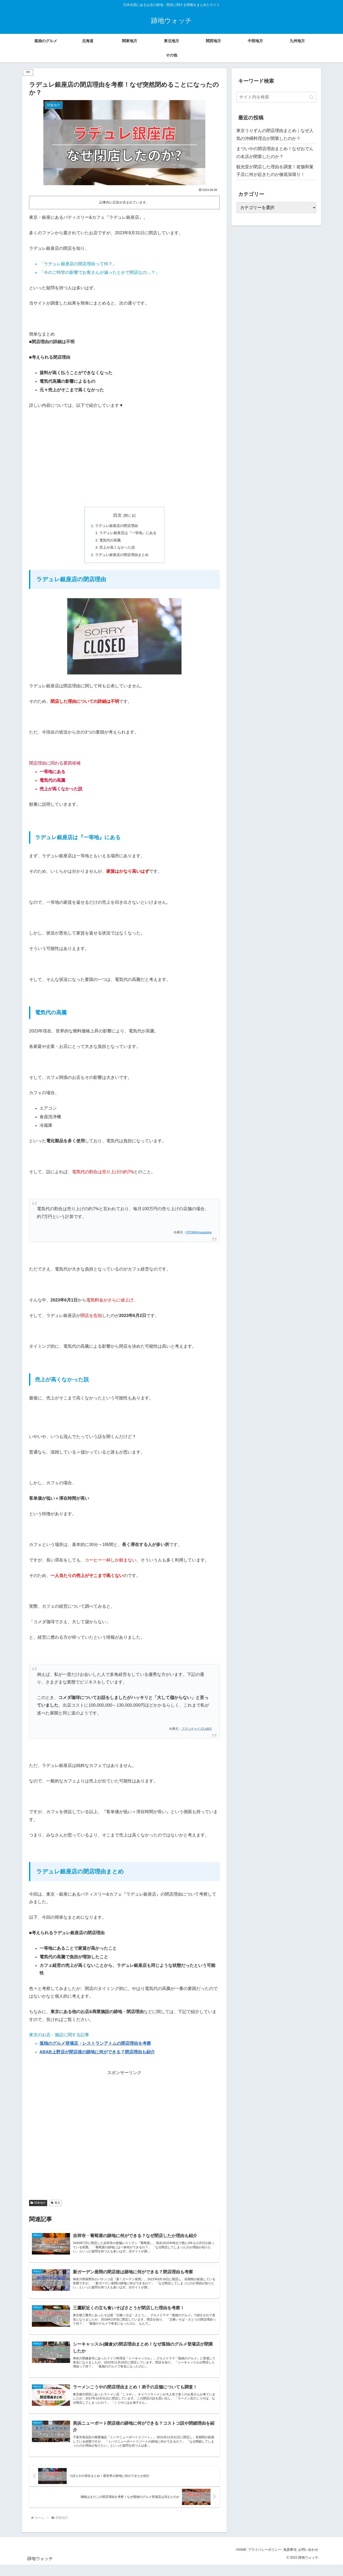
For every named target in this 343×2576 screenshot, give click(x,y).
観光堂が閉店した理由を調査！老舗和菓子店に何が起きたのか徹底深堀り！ (274, 170)
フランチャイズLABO (197, 1731)
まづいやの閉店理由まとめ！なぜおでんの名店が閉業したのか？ (274, 152)
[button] (311, 97)
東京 (55, 2205)
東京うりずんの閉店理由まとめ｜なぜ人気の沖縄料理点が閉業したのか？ (274, 134)
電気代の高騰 (109, 541)
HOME (230, 2561)
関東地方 (38, 2205)
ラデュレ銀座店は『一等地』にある (128, 533)
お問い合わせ (307, 2561)
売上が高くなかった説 (117, 549)
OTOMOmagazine (199, 1235)
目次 (117, 515)
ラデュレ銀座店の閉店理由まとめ (121, 557)
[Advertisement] (124, 465)
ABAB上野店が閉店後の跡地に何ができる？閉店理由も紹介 (97, 2054)
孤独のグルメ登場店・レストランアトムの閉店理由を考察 (95, 2046)
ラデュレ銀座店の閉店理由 (116, 526)
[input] (276, 97)
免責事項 (285, 2561)
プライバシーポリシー (256, 2561)
